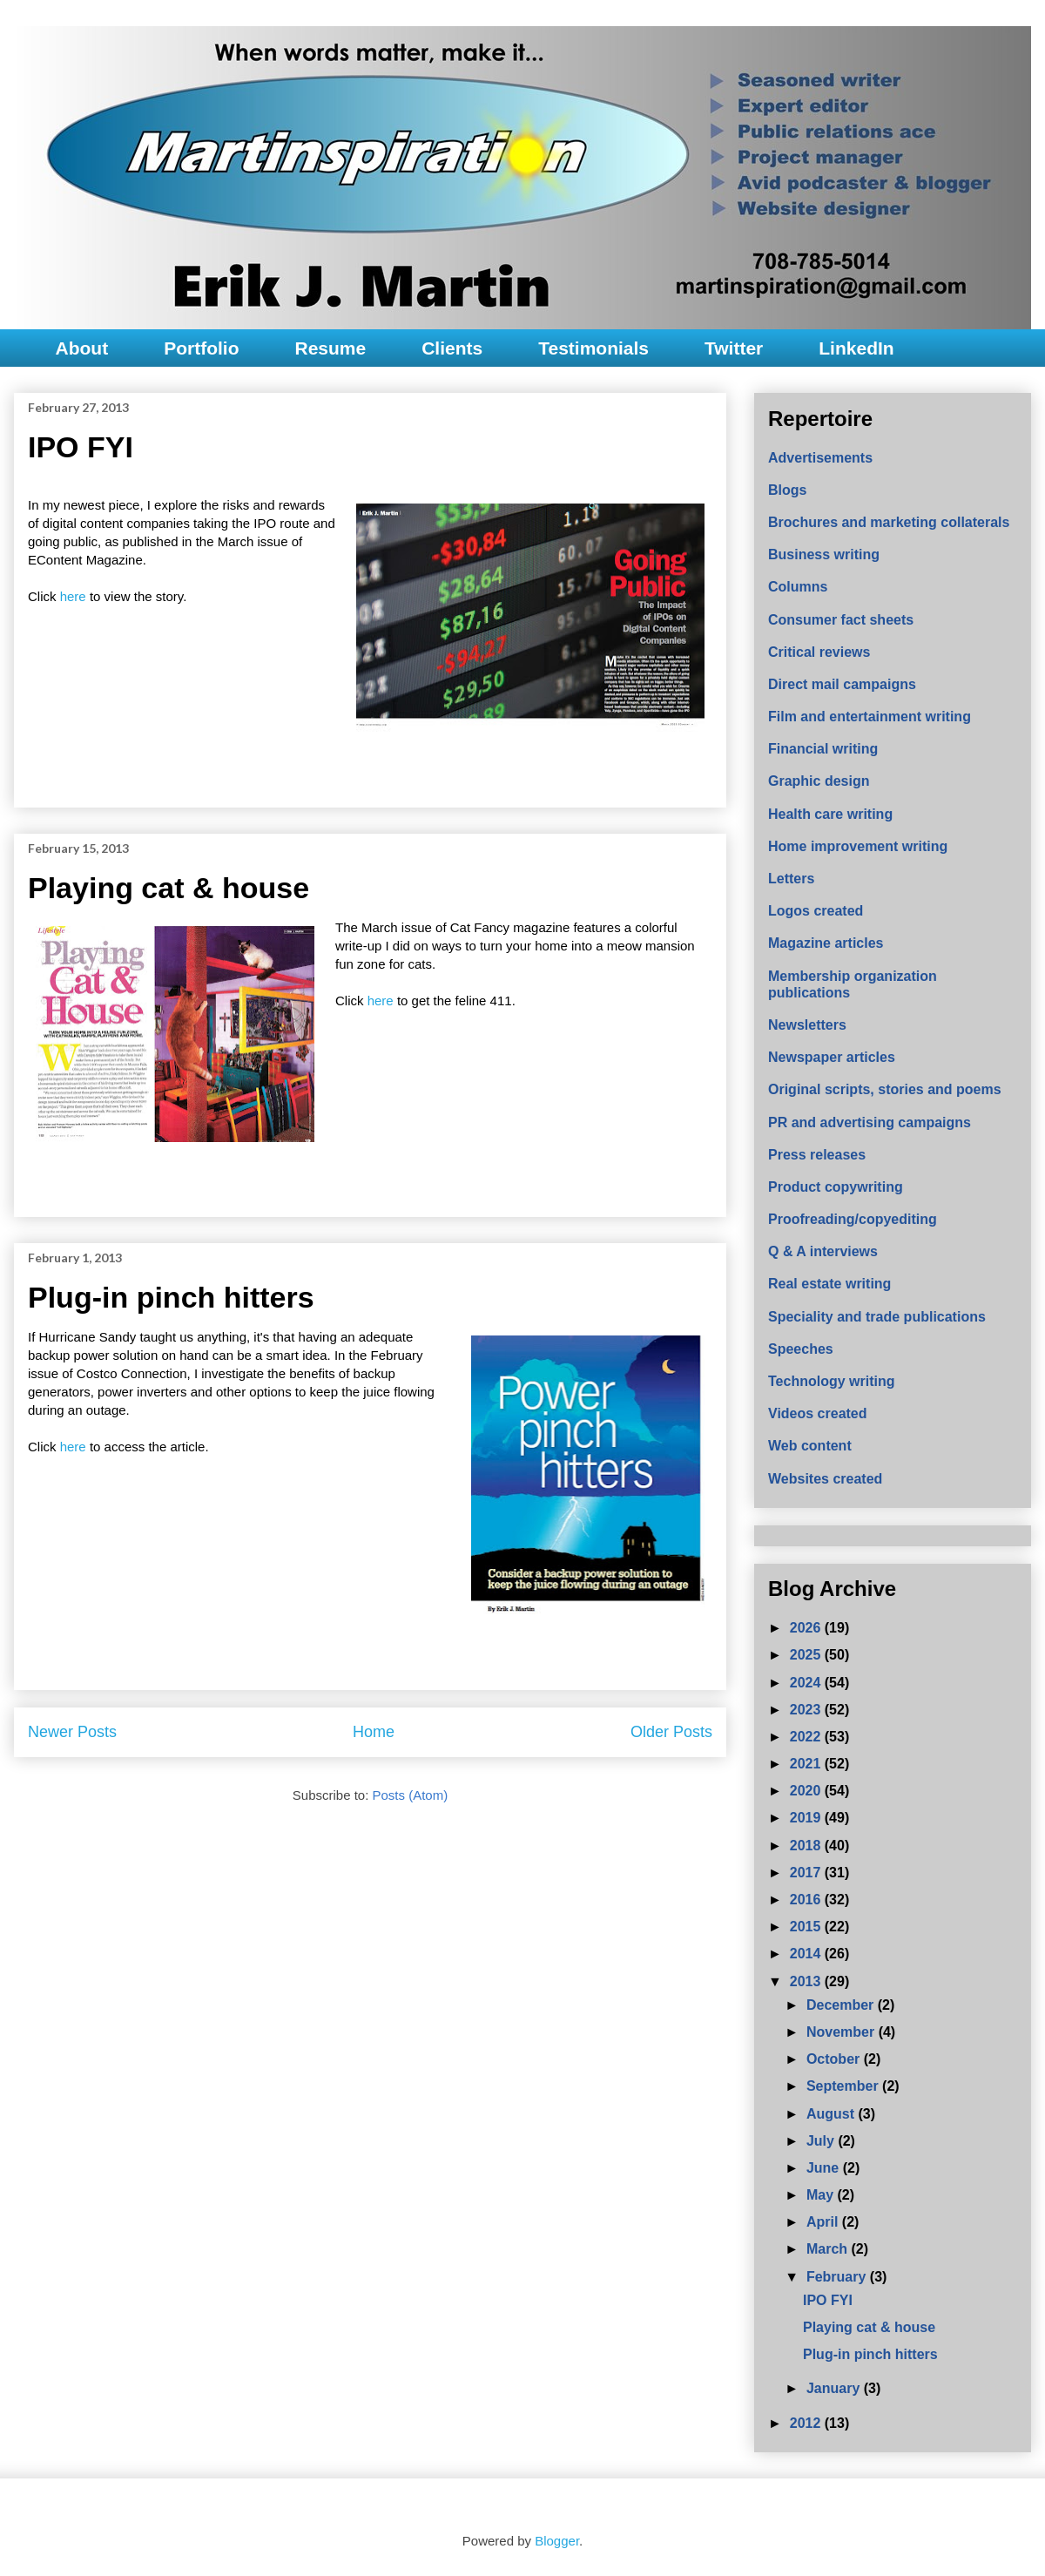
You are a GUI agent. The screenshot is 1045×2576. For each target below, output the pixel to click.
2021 (807, 1763)
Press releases (817, 1154)
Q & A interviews (823, 1251)
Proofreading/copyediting (852, 1219)
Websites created (825, 1478)
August (832, 2113)
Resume (330, 348)
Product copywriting (835, 1187)
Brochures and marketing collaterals (888, 522)
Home (373, 1732)
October (835, 2059)
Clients (451, 348)
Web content (810, 1445)
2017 (807, 1872)
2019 (807, 1817)
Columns (797, 586)
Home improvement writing (857, 846)
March (829, 2248)
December (842, 2005)
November (842, 2032)
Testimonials (593, 348)
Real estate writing (829, 1283)
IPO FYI (80, 446)
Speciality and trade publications (877, 1316)
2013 (807, 1981)
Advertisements (820, 457)
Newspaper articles (831, 1057)
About (82, 348)
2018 (807, 1845)
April (824, 2221)
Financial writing (823, 748)
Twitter (734, 348)
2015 (807, 1926)
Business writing (824, 554)
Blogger (557, 2540)
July (822, 2140)
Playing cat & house (168, 887)
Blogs (787, 490)
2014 (807, 1953)
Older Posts (671, 1732)
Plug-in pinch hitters (171, 1297)
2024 (807, 1682)
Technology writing (831, 1381)
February (838, 2276)
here (75, 596)
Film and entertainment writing (869, 716)
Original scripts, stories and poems (884, 1089)
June (824, 2167)
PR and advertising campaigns (869, 1122)
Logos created (815, 910)
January (835, 2388)
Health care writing (830, 814)
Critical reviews (819, 652)
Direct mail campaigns (842, 684)
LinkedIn (856, 348)
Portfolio (201, 348)
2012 (807, 2423)
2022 (807, 1736)
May (822, 2194)
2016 (807, 1899)
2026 (807, 1627)
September (844, 2086)
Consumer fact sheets (841, 619)
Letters (791, 878)
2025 (807, 1654)
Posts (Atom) (410, 1795)
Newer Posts (72, 1732)
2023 (807, 1709)
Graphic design (818, 781)
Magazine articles (826, 943)
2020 (807, 1790)
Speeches (800, 1349)
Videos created (817, 1413)
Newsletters (807, 1025)
